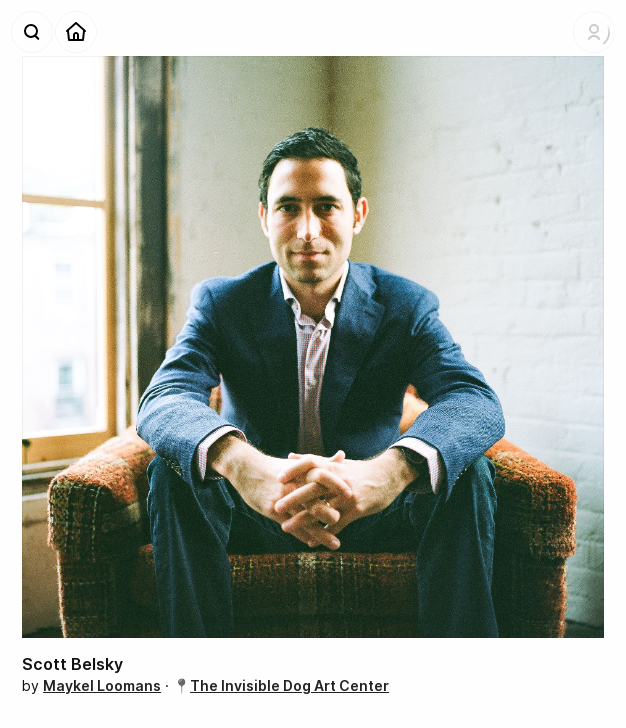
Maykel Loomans (102, 685)
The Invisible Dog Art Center (289, 685)
